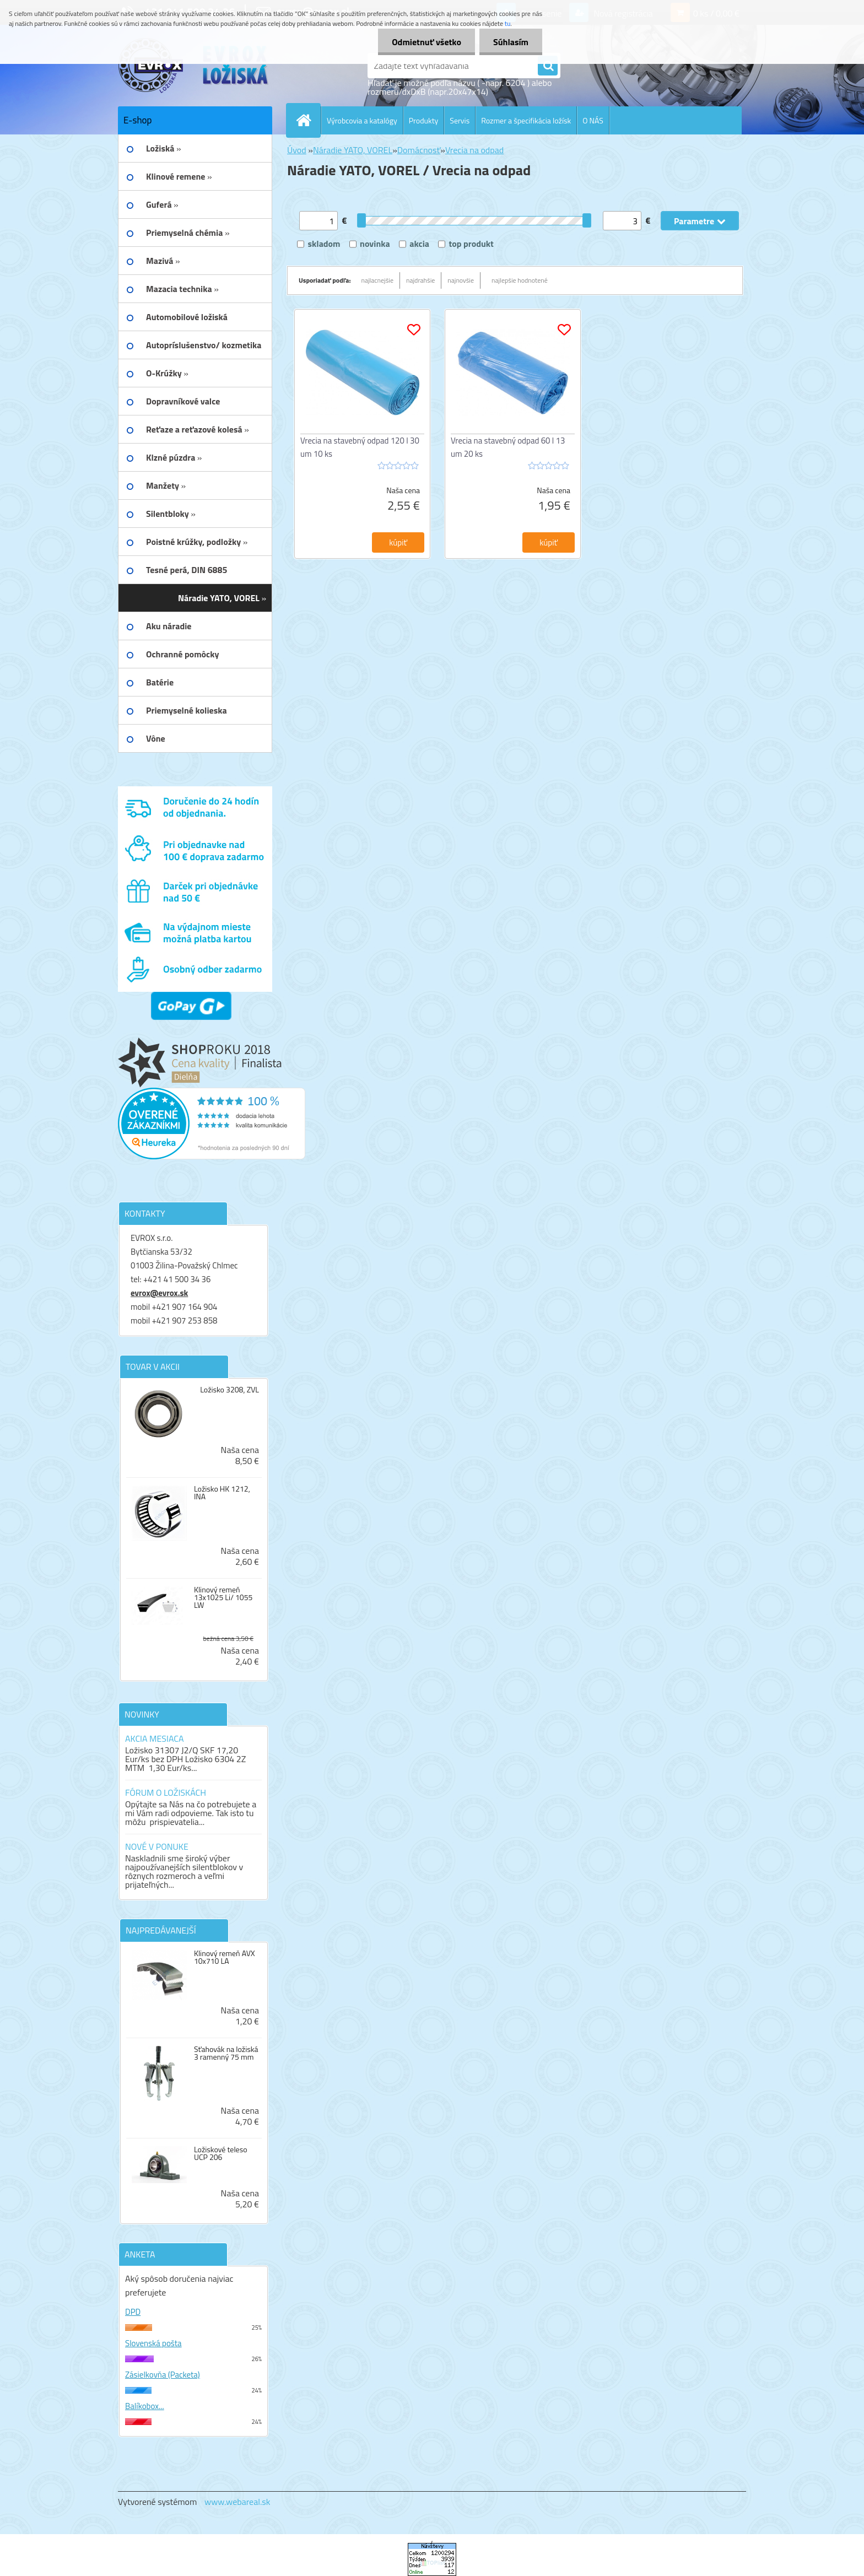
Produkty (424, 120)
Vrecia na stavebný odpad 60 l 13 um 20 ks (508, 447)
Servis (459, 120)
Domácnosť (419, 149)
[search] (548, 66)
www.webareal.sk (237, 2501)
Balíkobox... (144, 2406)
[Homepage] (308, 120)
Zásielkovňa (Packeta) (162, 2374)
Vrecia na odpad (474, 149)
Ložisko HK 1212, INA (222, 1492)
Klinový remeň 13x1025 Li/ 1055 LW (223, 1597)
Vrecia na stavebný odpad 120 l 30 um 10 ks (359, 447)
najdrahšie (420, 280)
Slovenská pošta (153, 2343)
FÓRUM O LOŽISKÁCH (165, 1792)
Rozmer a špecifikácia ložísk (526, 120)
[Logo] (193, 65)
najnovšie (460, 280)
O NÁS (592, 120)
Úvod (296, 149)
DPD (133, 2311)
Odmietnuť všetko (426, 41)
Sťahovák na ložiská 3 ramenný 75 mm (226, 2053)
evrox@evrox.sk (159, 1293)
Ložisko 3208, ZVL (229, 1390)
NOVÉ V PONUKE (156, 1846)
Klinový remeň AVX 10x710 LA (224, 1957)
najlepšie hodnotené (520, 280)
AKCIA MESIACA (154, 1738)
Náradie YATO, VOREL (352, 149)
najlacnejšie (377, 280)
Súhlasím (510, 41)
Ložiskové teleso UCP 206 (220, 2153)
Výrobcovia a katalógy (362, 120)
